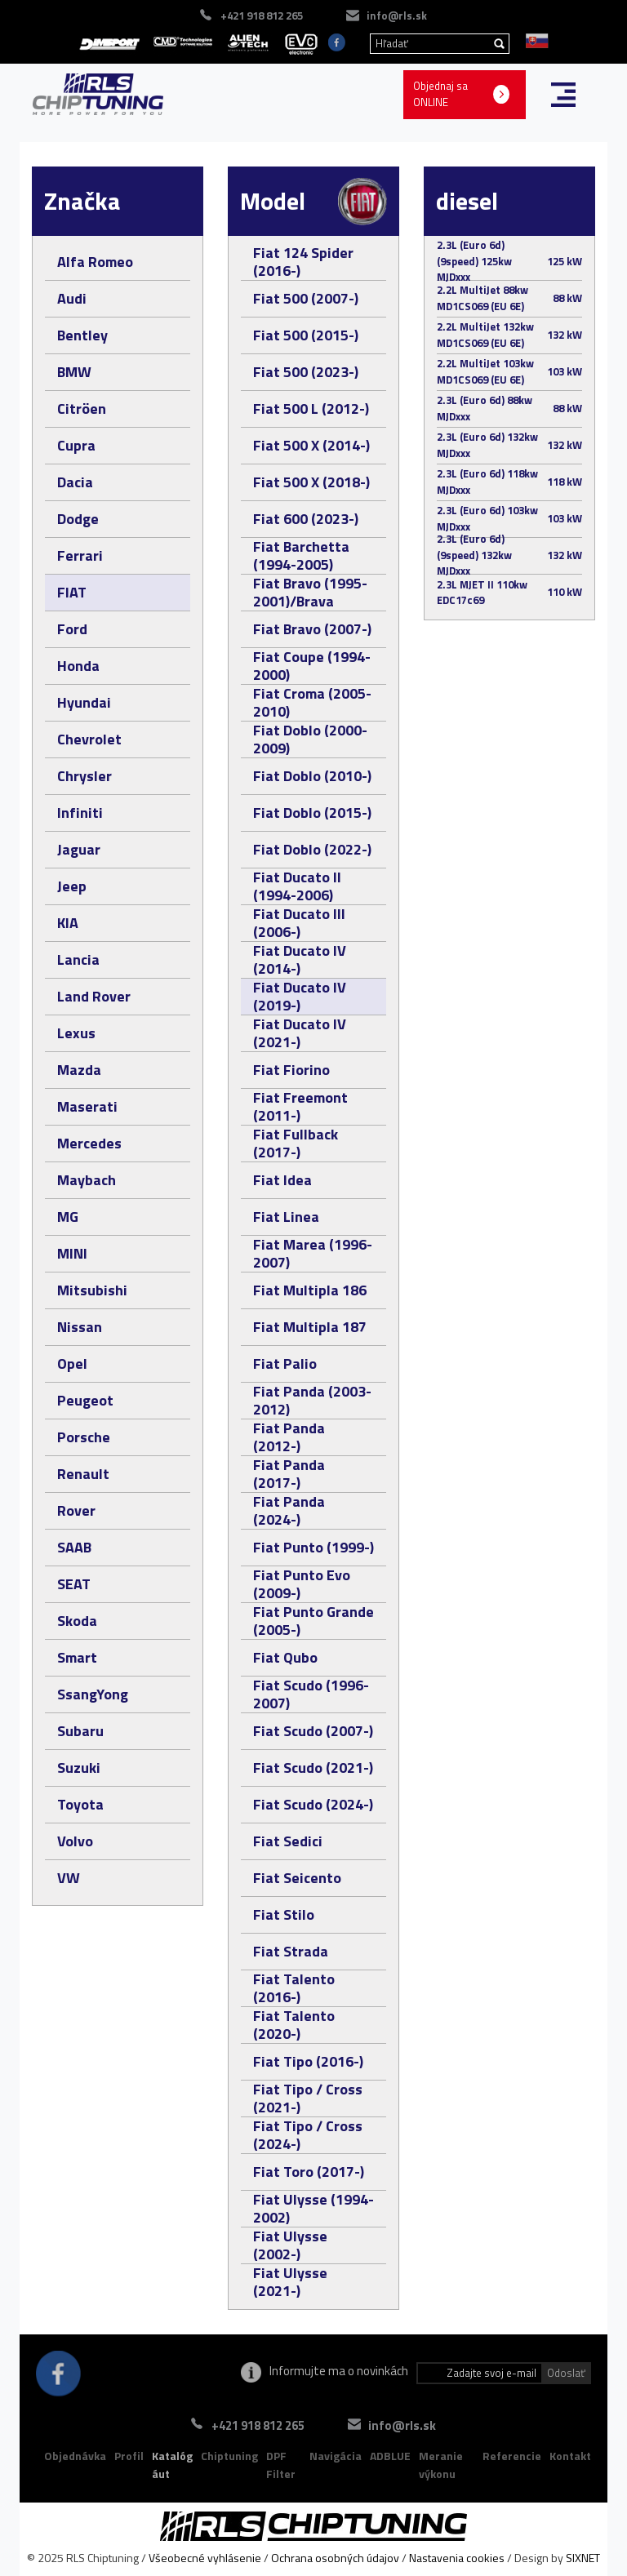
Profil (129, 2455)
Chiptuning (229, 2455)
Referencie (511, 2455)
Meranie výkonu (441, 2464)
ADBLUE (390, 2455)
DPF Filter (281, 2464)
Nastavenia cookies (457, 2557)
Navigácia (335, 2455)
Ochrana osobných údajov (335, 2557)
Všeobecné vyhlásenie (205, 2557)
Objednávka (75, 2455)
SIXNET (583, 2557)
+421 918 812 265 (261, 15)
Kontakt (570, 2455)
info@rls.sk (397, 15)
